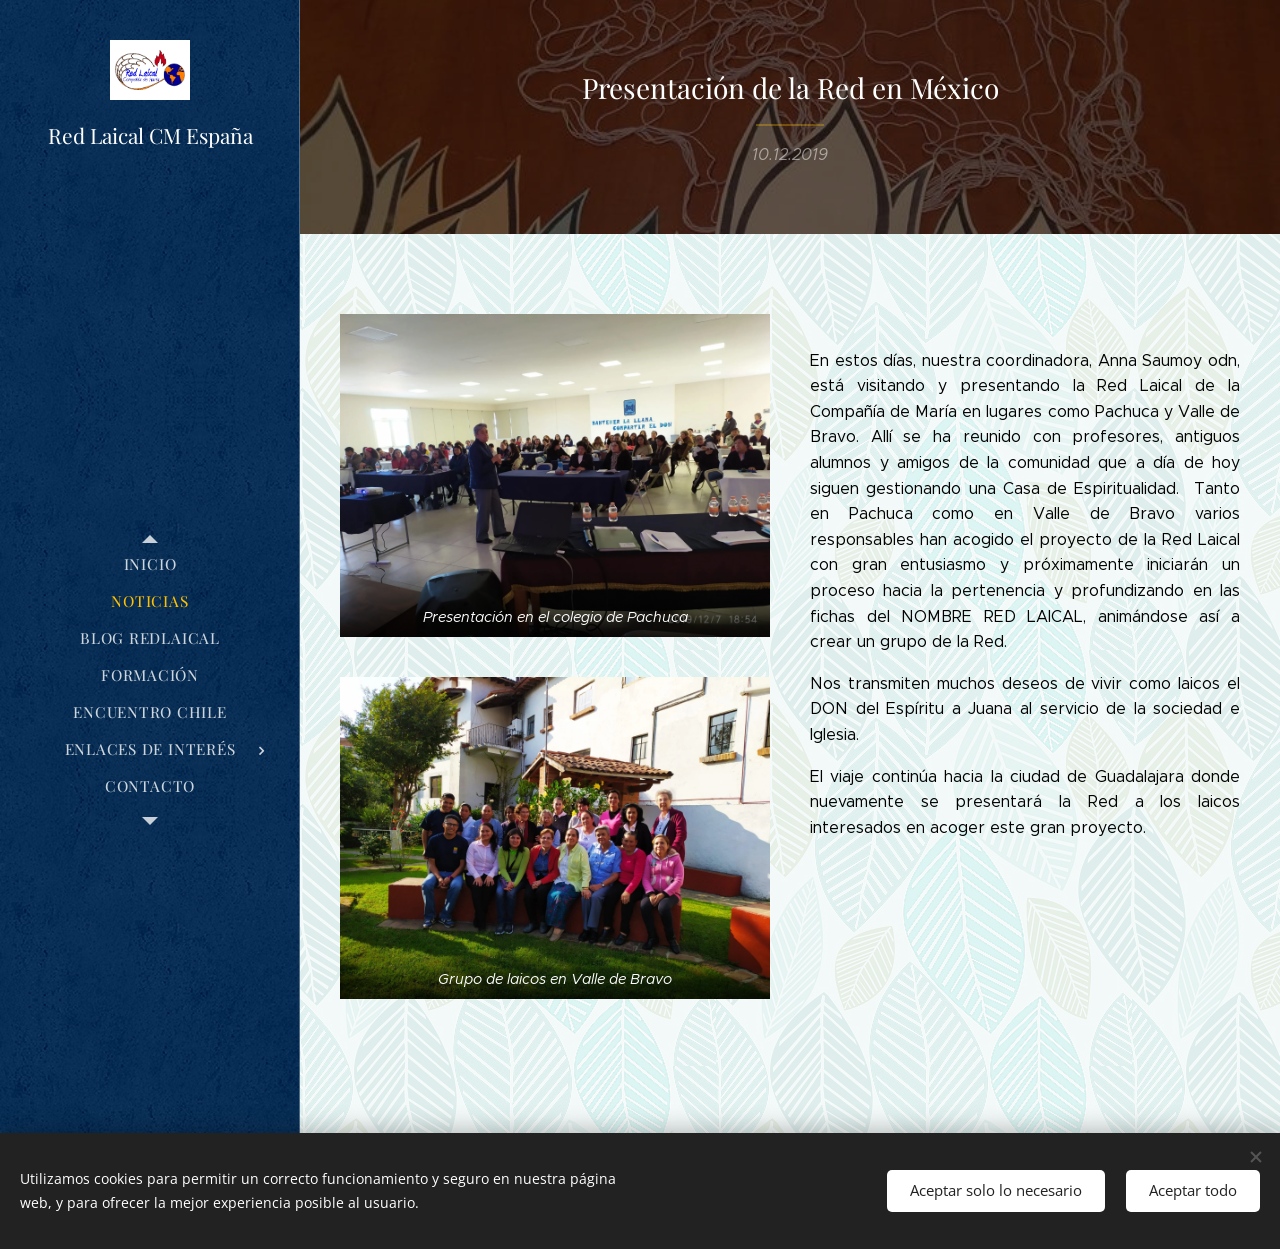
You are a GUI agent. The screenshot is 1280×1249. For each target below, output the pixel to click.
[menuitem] (150, 564)
